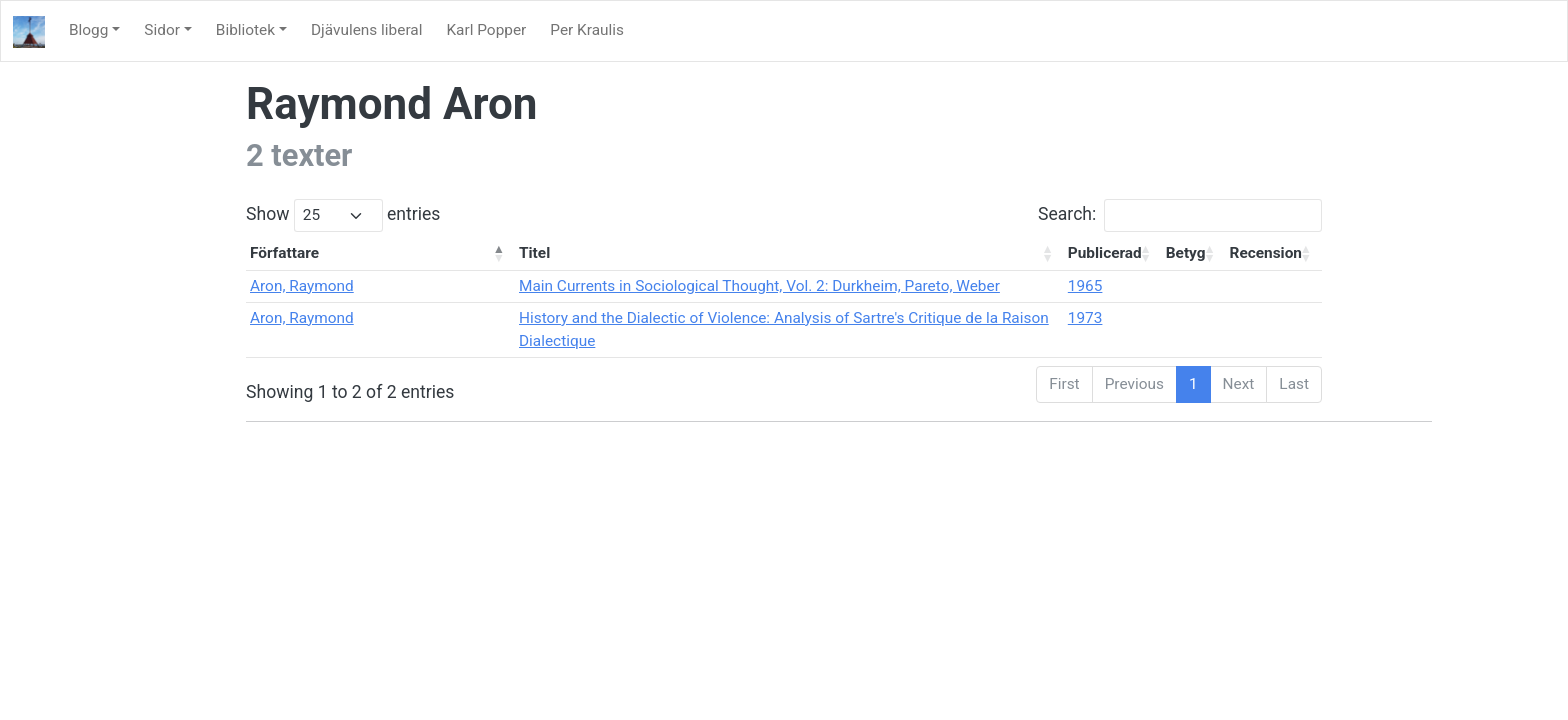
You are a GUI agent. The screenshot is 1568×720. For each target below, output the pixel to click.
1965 (1085, 286)
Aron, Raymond (302, 286)
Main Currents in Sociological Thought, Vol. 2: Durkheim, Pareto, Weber (759, 286)
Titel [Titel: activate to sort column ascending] (534, 253)
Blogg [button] (88, 30)
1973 (1085, 318)
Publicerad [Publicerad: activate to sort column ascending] (1105, 253)
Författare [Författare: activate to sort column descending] (284, 253)
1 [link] (1193, 384)
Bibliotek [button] (245, 30)
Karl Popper (486, 30)
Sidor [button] (162, 30)
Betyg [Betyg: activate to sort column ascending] (1186, 253)
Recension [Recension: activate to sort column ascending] (1266, 253)
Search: (1180, 215)
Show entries (343, 215)
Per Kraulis (587, 30)
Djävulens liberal (366, 30)
